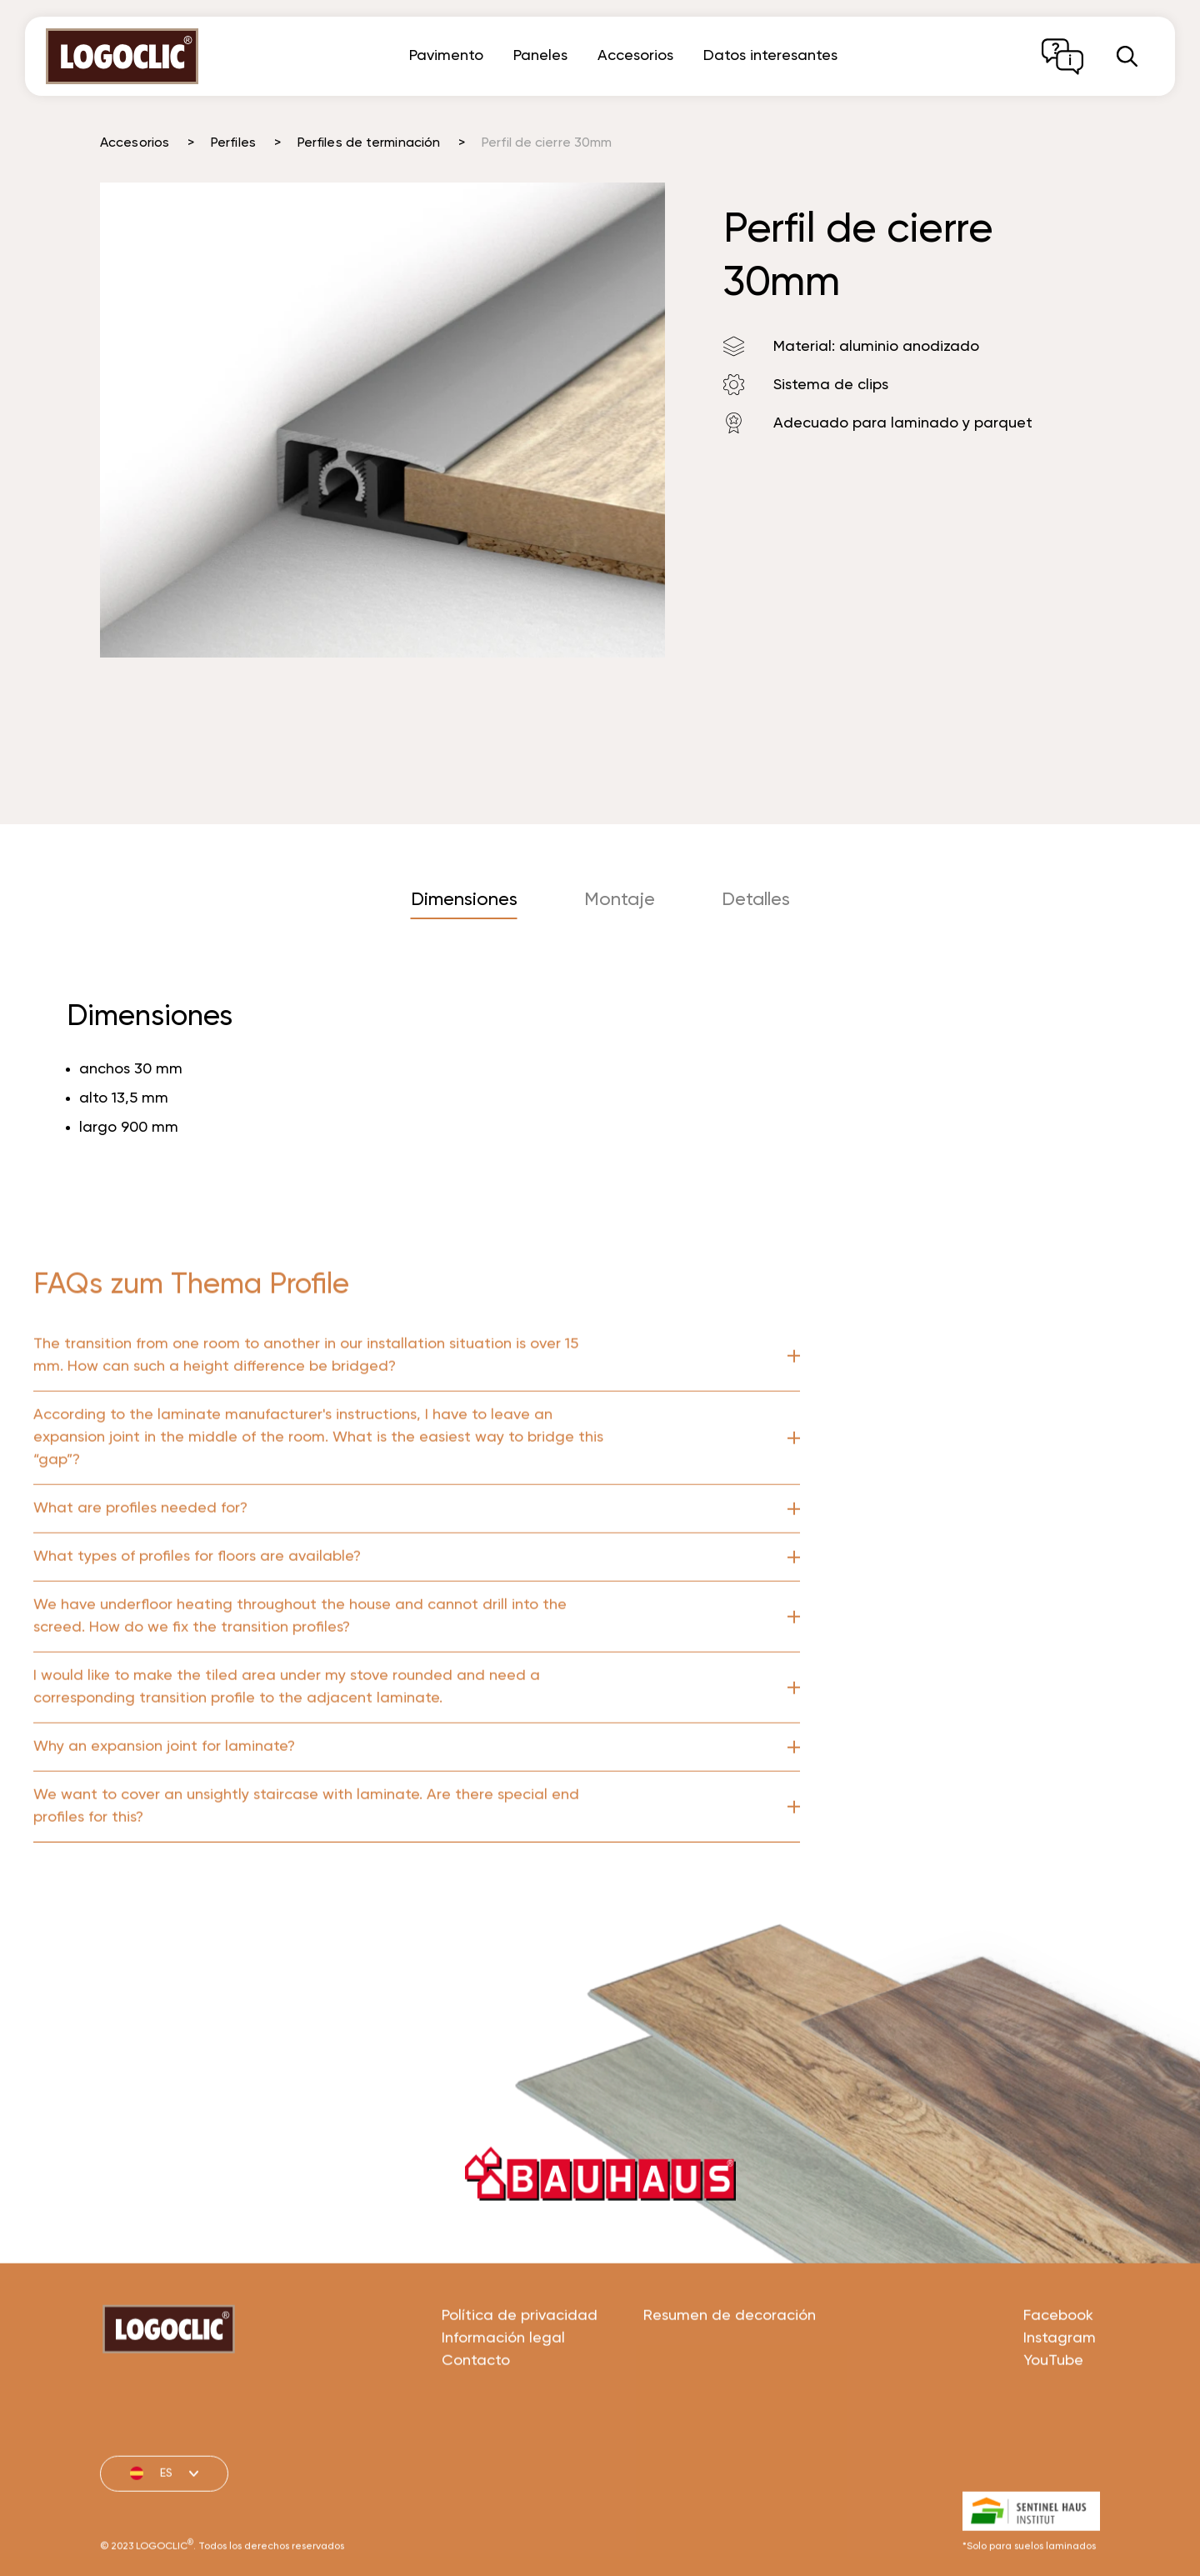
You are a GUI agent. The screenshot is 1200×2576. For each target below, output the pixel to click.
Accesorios (635, 55)
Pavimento (446, 55)
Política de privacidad (520, 2375)
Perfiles (233, 143)
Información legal (503, 2397)
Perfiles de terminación (369, 143)
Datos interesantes (770, 55)
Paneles (540, 55)
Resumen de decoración (729, 2375)
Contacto (476, 2420)
